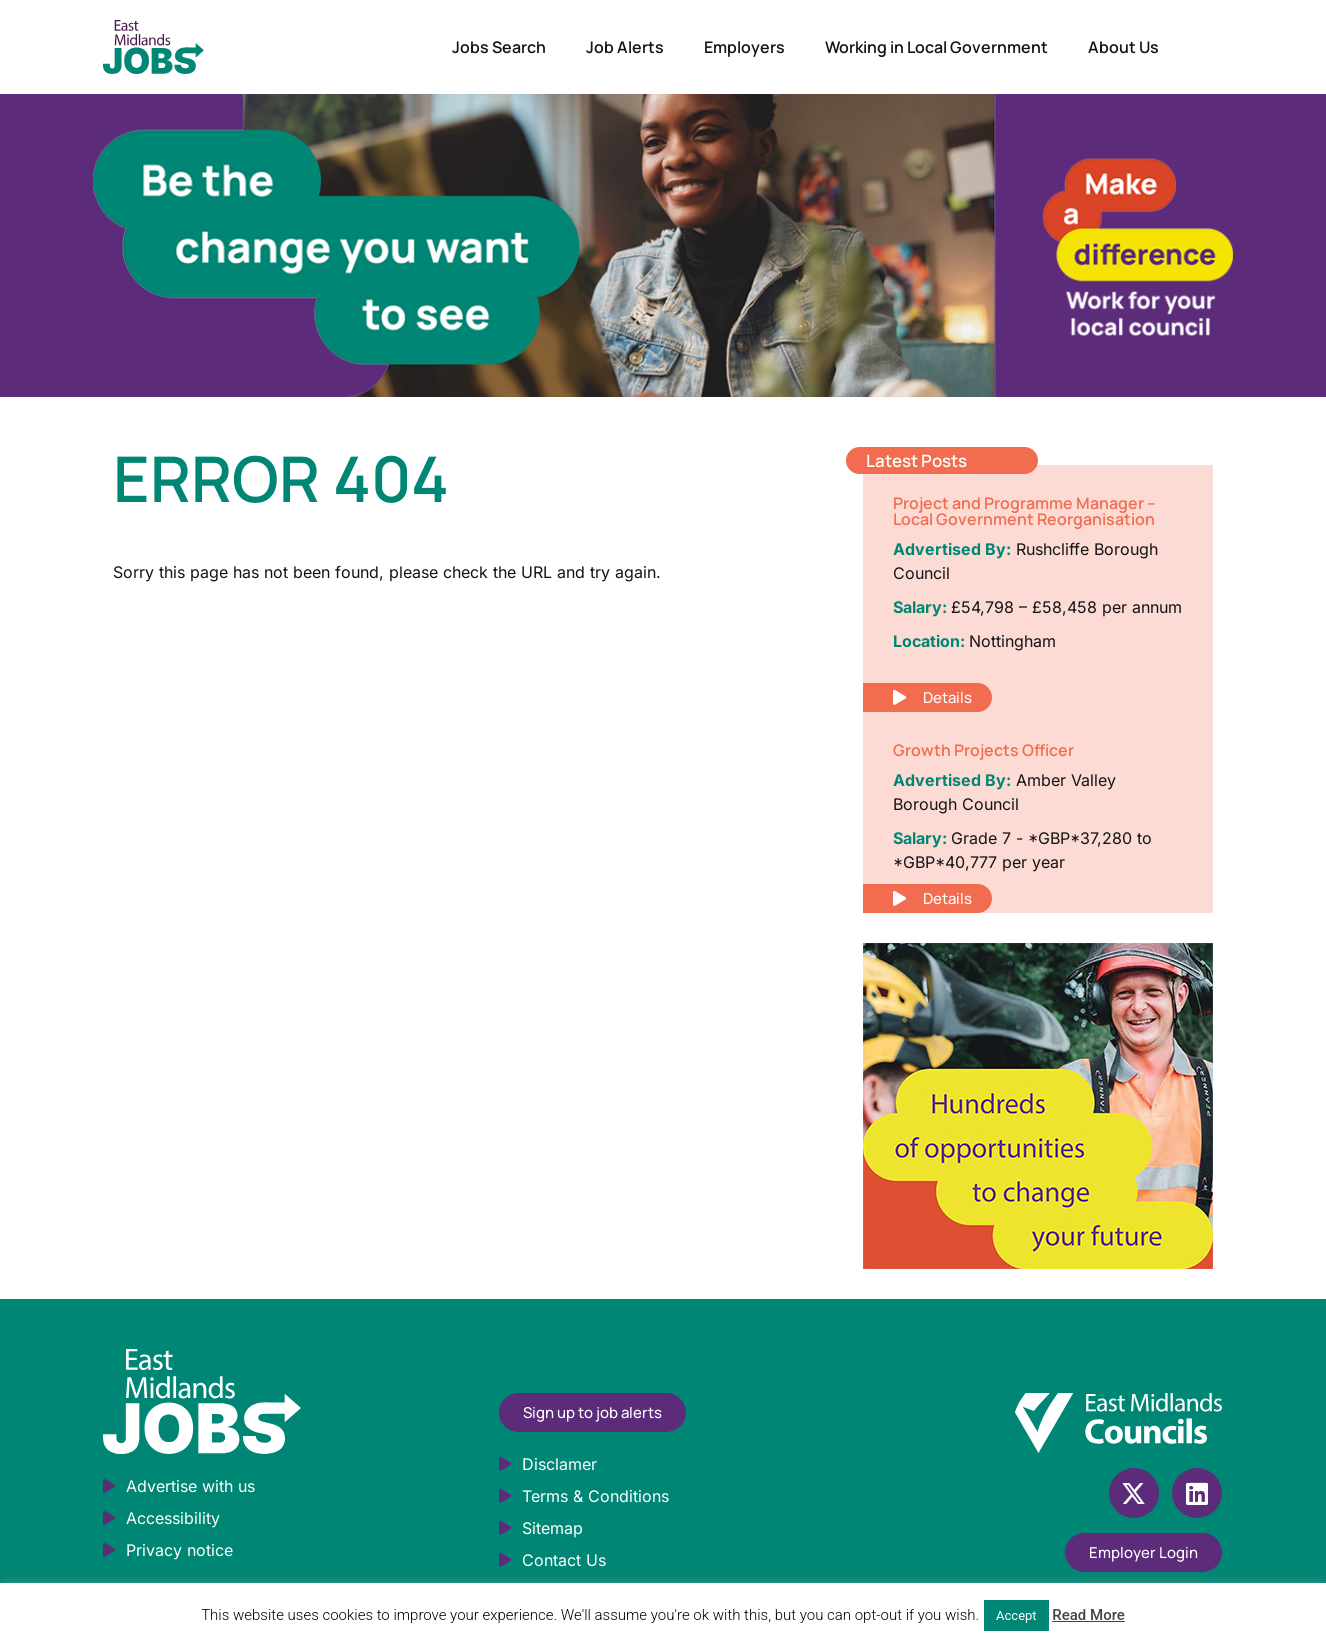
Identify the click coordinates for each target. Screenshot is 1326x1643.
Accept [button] (1016, 1615)
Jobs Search (499, 47)
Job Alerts (625, 47)
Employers (744, 47)
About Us (1123, 47)
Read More (1088, 1615)
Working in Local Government (936, 47)
